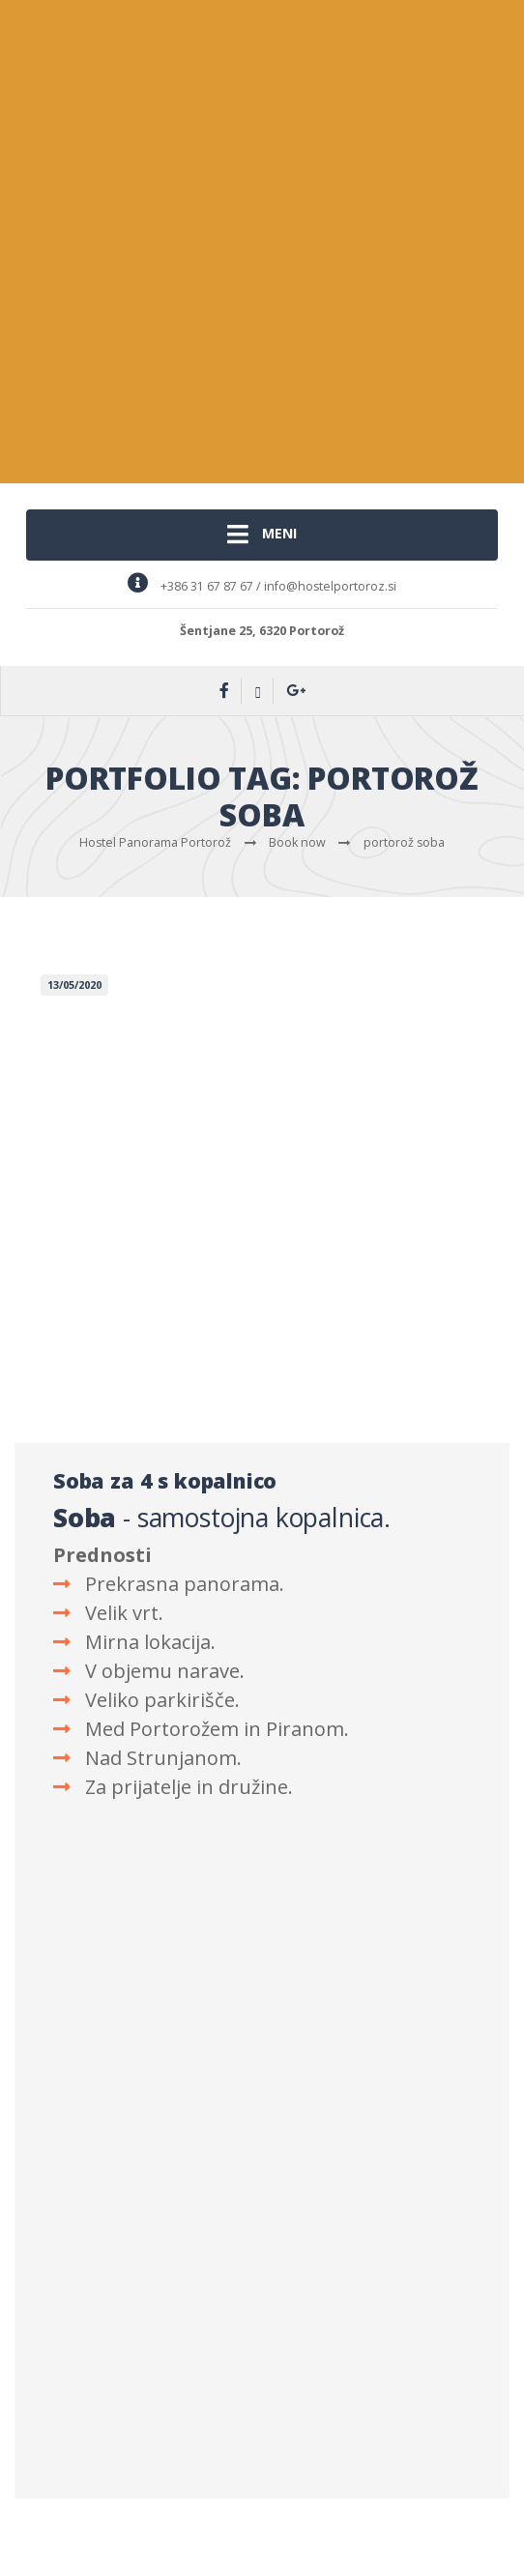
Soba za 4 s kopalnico (165, 1480)
